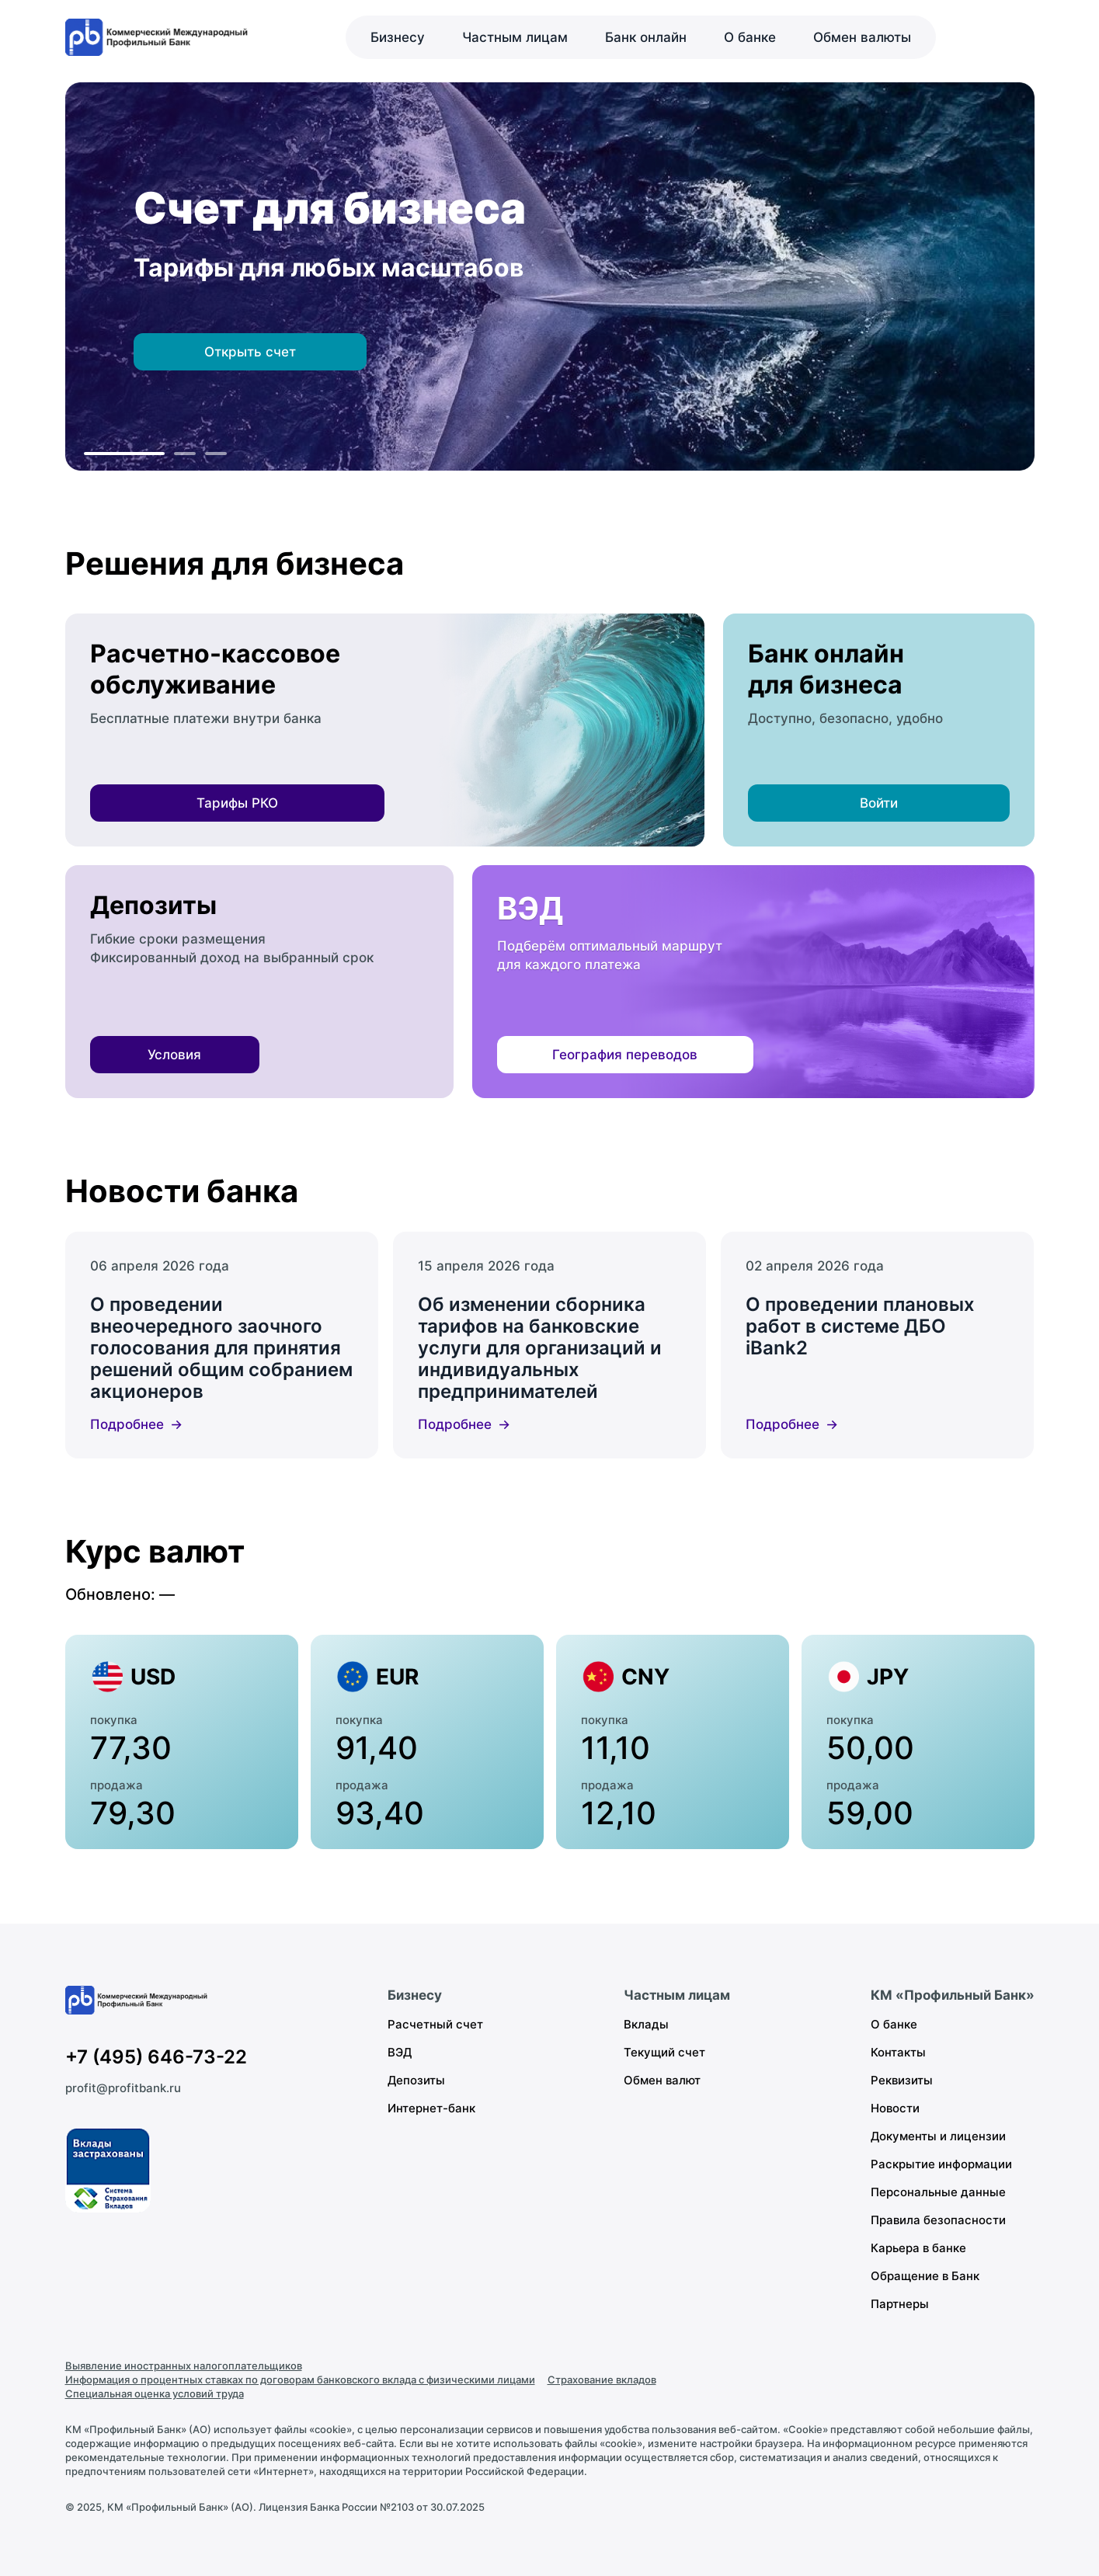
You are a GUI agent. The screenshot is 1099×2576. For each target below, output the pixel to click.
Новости (895, 2108)
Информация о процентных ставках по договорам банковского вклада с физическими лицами (300, 2379)
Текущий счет (664, 2052)
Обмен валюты (862, 37)
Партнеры (900, 2303)
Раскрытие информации (941, 2164)
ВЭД (400, 2052)
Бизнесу (397, 37)
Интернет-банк (431, 2108)
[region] (550, 276)
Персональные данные (938, 2192)
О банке (750, 37)
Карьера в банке (918, 2248)
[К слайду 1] (124, 453)
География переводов (624, 1054)
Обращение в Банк (925, 2275)
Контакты (898, 2052)
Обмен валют (662, 2080)
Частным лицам (515, 37)
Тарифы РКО (237, 803)
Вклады (646, 2024)
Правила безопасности (938, 2220)
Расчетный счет (435, 2024)
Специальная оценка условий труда (154, 2393)
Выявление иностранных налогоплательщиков (183, 2365)
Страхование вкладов (602, 2379)
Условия (174, 1054)
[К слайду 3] (216, 453)
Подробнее (127, 1424)
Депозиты (416, 2080)
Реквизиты (902, 2080)
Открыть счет (250, 352)
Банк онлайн (646, 37)
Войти (879, 803)
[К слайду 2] (185, 453)
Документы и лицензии (938, 2136)
